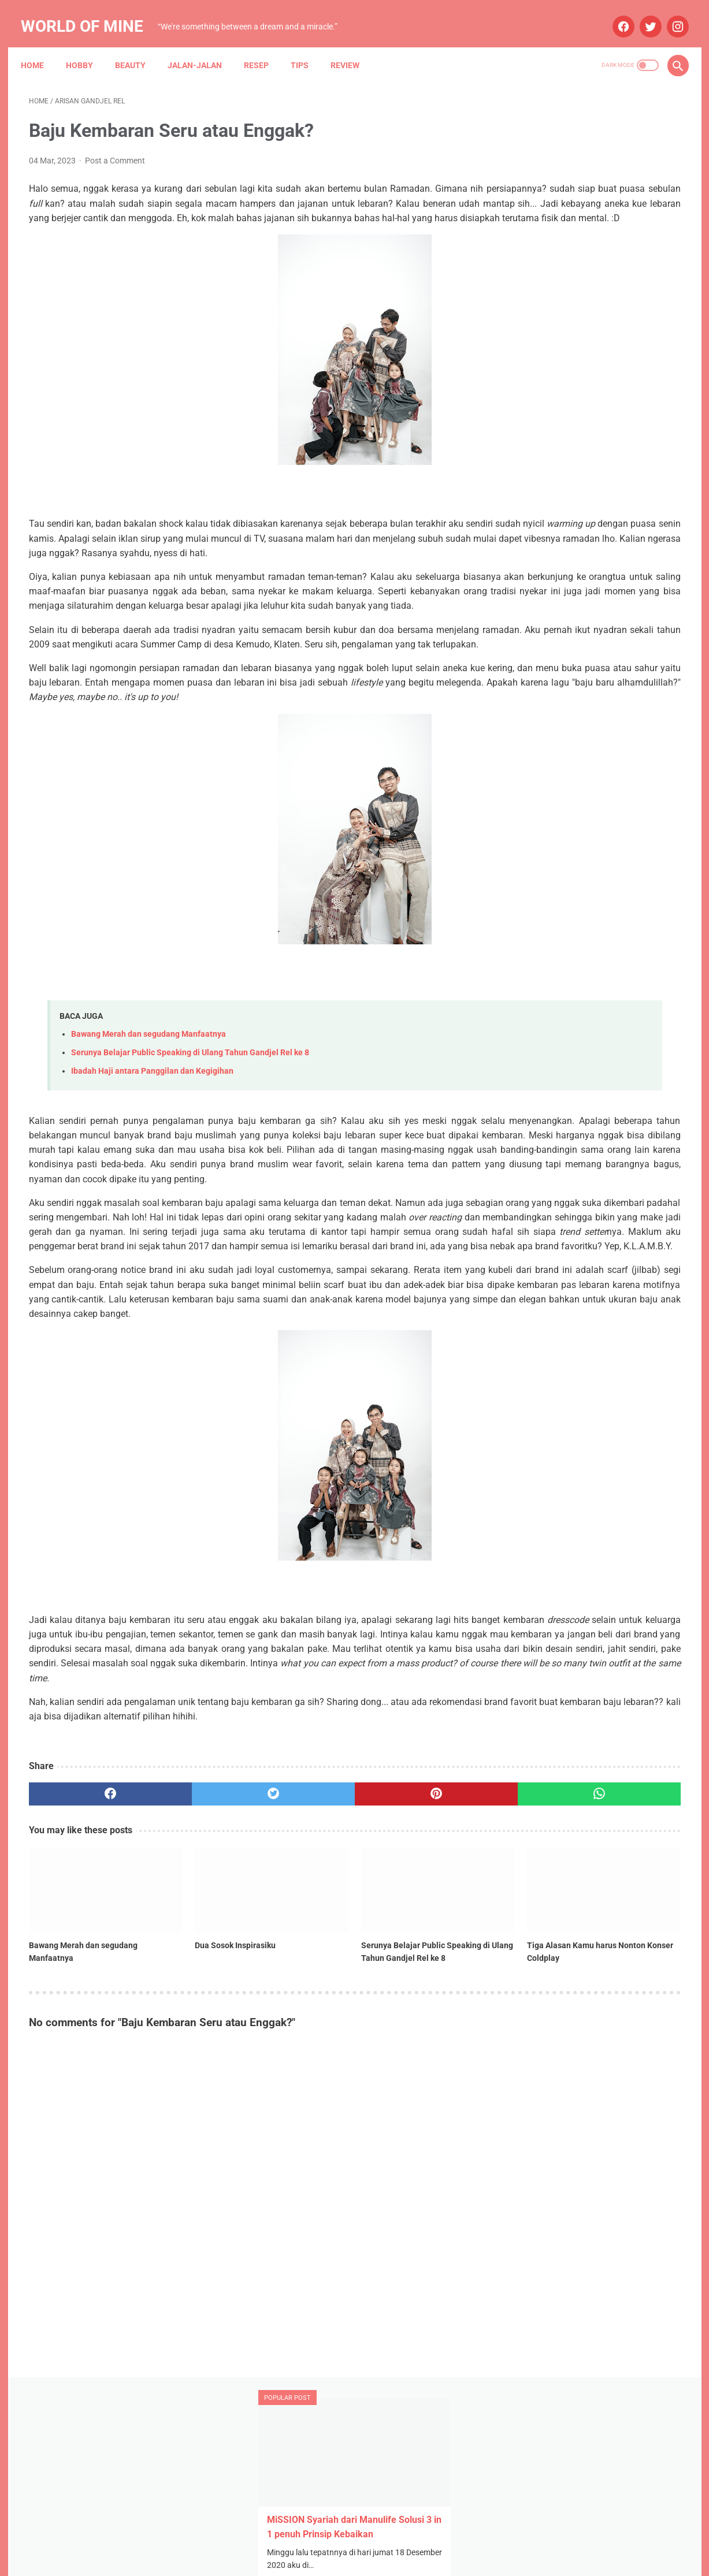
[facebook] (614, 14)
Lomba (578, 924)
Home (40, 45)
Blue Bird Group (541, 880)
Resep (264, 45)
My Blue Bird (535, 969)
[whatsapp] (411, 1971)
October (553, 702)
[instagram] (668, 14)
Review (353, 45)
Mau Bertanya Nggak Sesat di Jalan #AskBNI (594, 947)
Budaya (527, 902)
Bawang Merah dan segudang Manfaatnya (148, 1110)
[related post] (80, 2053)
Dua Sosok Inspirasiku (180, 2094)
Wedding (597, 991)
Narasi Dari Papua (604, 969)
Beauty (138, 45)
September (559, 722)
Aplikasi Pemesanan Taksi (616, 837)
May (546, 662)
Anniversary (534, 837)
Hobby (87, 45)
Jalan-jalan (203, 45)
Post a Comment (115, 149)
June (547, 763)
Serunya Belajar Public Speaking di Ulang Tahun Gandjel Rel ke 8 (190, 1128)
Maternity (622, 924)
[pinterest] (302, 1971)
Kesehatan (532, 924)
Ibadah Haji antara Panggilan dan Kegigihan (152, 1147)
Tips (308, 45)
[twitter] (641, 14)
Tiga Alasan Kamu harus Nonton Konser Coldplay (407, 2101)
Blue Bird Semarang (618, 880)
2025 (536, 621)
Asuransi (607, 858)
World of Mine (90, 13)
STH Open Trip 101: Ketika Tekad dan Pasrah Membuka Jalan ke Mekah (585, 361)
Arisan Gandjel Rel (545, 858)
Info (599, 902)
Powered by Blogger (367, 2558)
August (551, 743)
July (546, 641)
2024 (536, 682)
